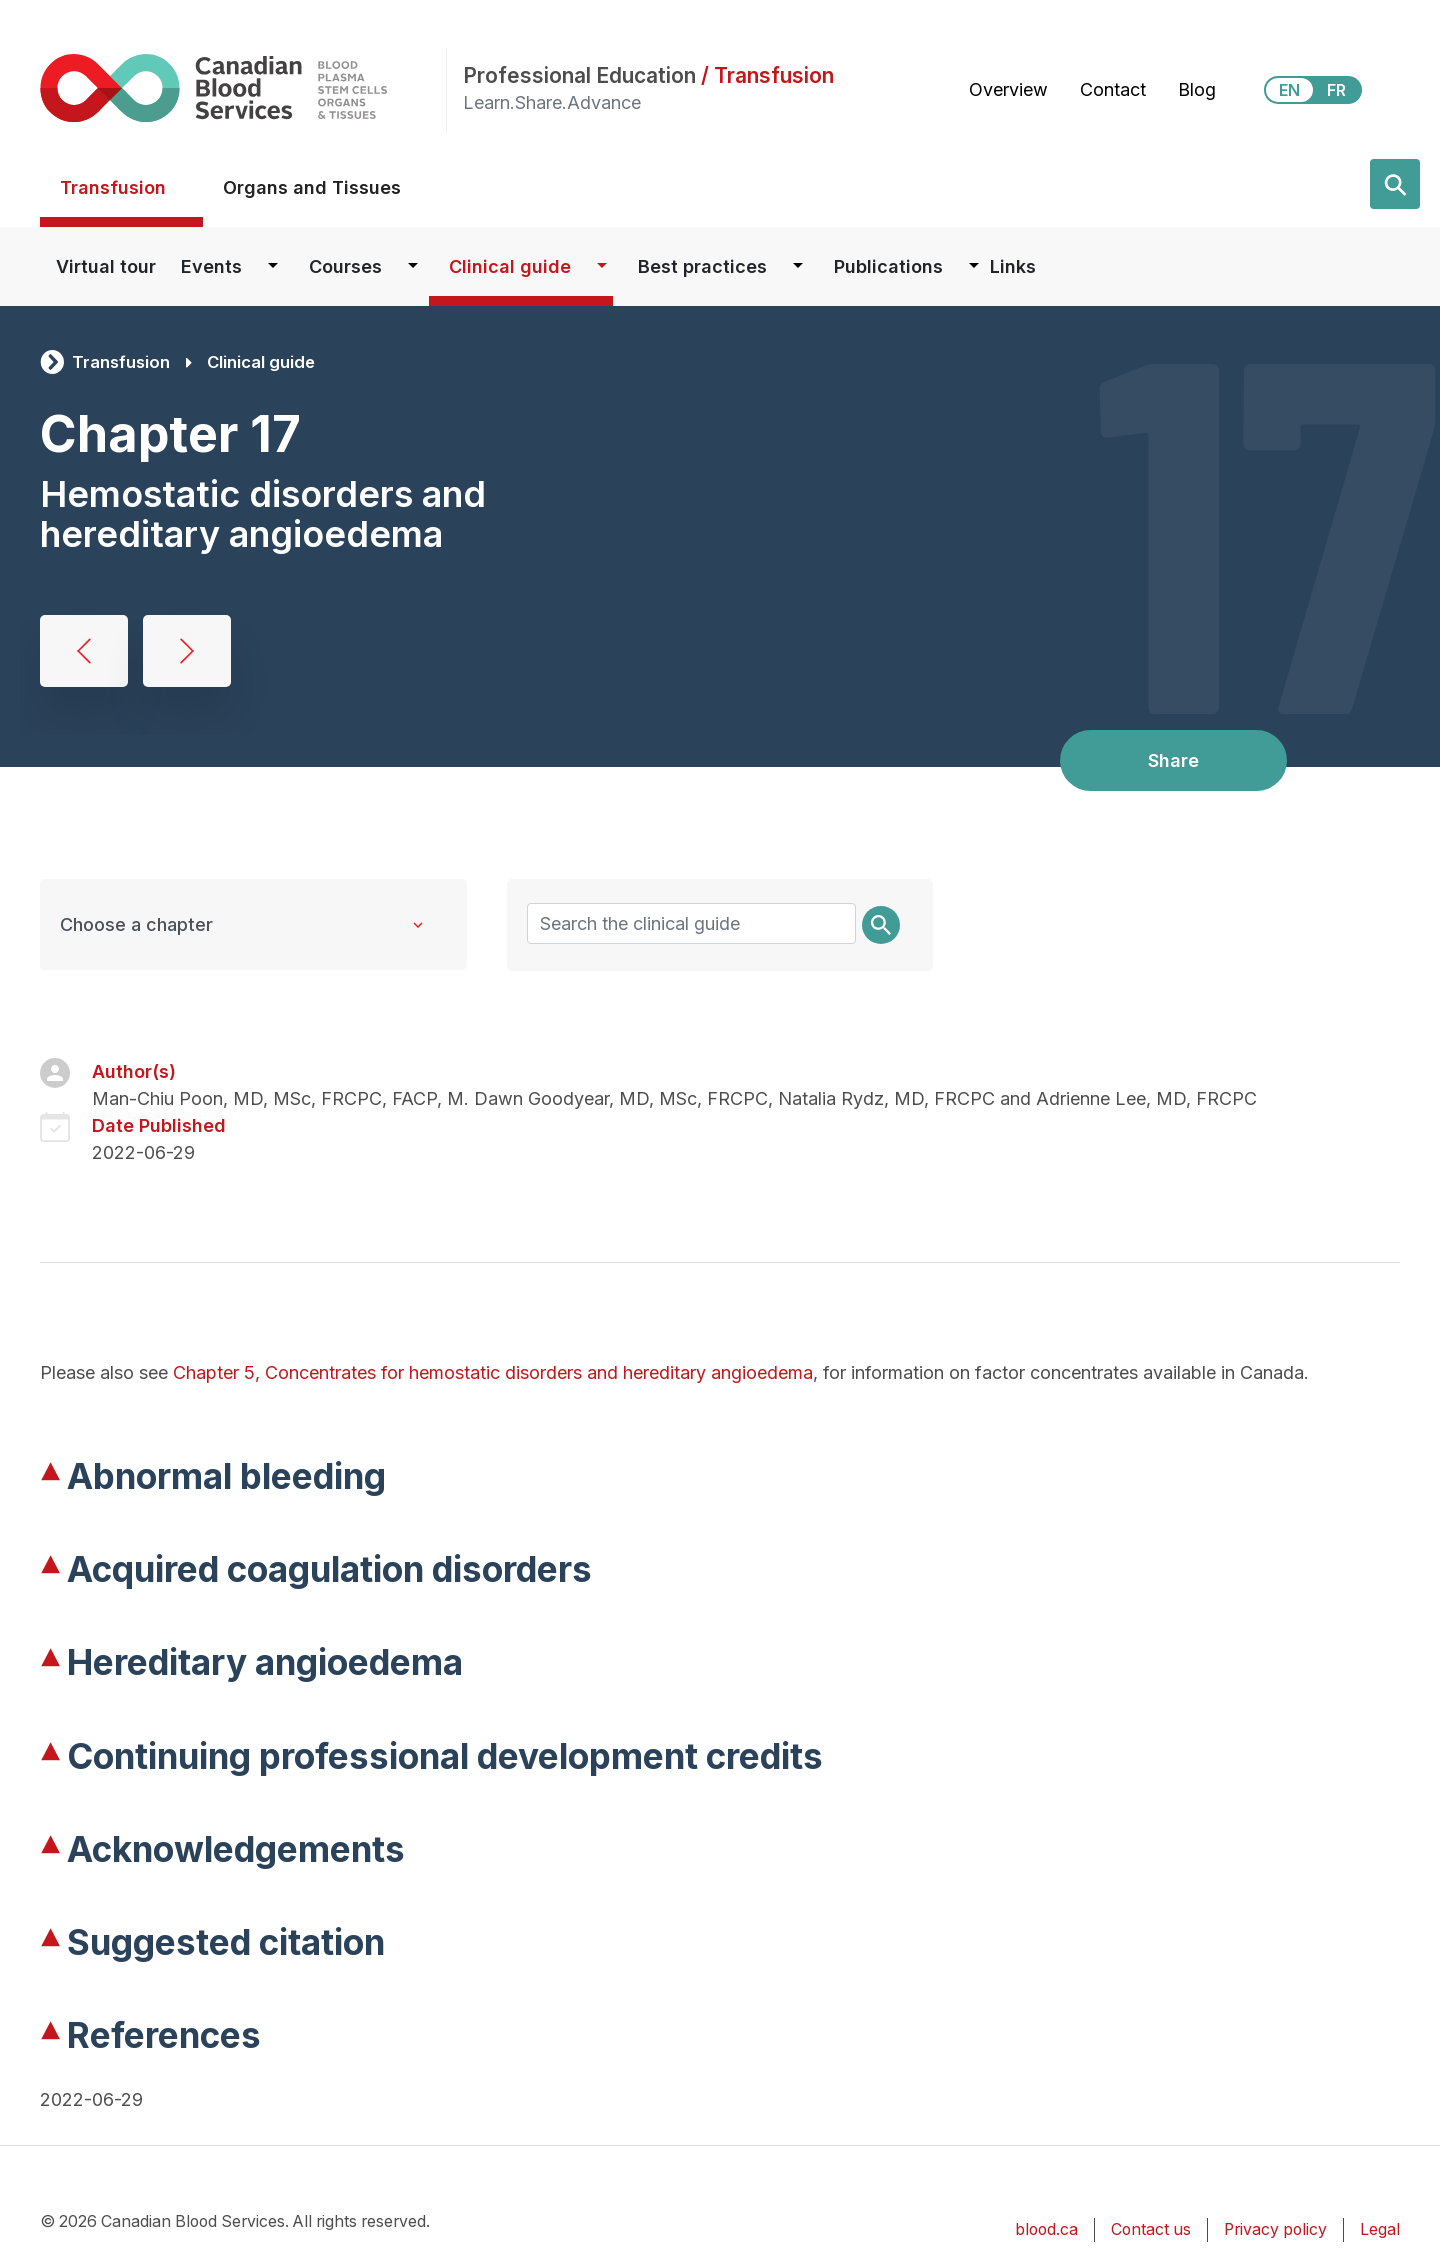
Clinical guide (510, 266)
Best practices (702, 266)
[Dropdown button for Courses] (413, 266)
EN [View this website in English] (1289, 90)
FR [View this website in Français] (1336, 90)
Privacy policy (1275, 2229)
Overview (1008, 89)
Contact (1113, 89)
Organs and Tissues (312, 187)
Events (211, 266)
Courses (345, 266)
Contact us (1151, 2229)
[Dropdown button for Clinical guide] (602, 266)
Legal (1380, 2229)
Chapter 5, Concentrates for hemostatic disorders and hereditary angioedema (493, 1372)
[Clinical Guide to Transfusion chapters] (253, 924)
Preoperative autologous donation (84, 651)
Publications (888, 266)
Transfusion (113, 187)
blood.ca (1046, 2229)
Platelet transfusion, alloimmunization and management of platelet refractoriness (187, 651)
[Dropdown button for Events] (273, 266)
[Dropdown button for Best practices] (798, 266)
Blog (1197, 89)
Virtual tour (106, 266)
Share (1173, 760)
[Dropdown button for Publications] (974, 266)
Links (1013, 266)
